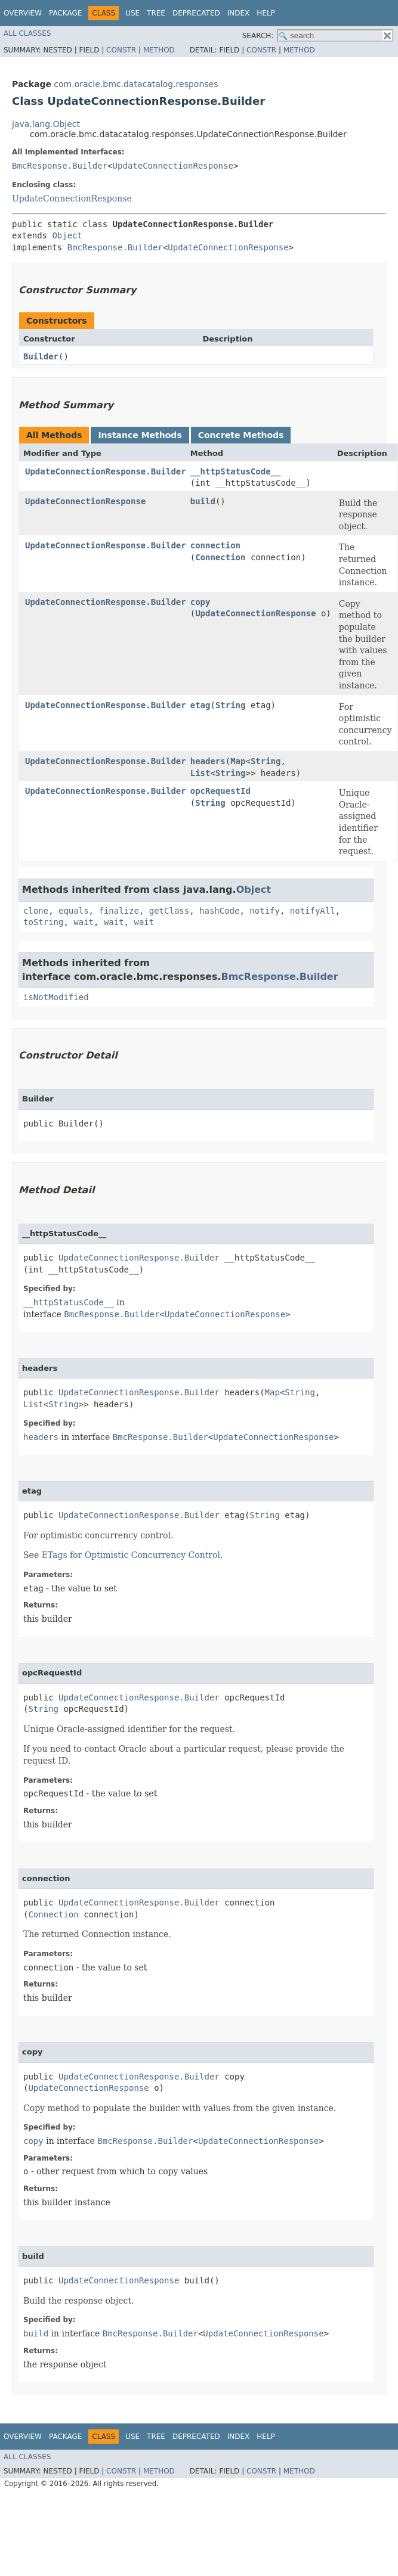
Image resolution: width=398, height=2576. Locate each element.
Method (159, 50)
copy (200, 602)
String (230, 705)
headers (208, 761)
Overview (23, 13)
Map (237, 761)
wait (83, 922)
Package (65, 13)
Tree (156, 13)
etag (200, 705)
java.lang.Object (46, 124)
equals (73, 910)
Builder (40, 356)
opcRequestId (220, 791)
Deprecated (196, 13)
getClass (169, 910)
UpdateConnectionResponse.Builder (105, 471)
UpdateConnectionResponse (173, 165)
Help (266, 13)
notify (264, 910)
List (200, 773)
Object (67, 235)
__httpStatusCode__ (235, 471)
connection (215, 545)
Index (238, 13)
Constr (121, 50)
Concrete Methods (241, 435)
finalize (118, 910)
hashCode (219, 910)
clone (35, 910)
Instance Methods (139, 435)
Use (132, 13)
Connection (220, 557)
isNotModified (56, 997)
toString (43, 922)
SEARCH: (258, 36)
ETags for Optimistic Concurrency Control (131, 1555)
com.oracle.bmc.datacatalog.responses (136, 84)
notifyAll (312, 910)
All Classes (27, 33)
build (202, 501)
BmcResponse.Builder (59, 165)
